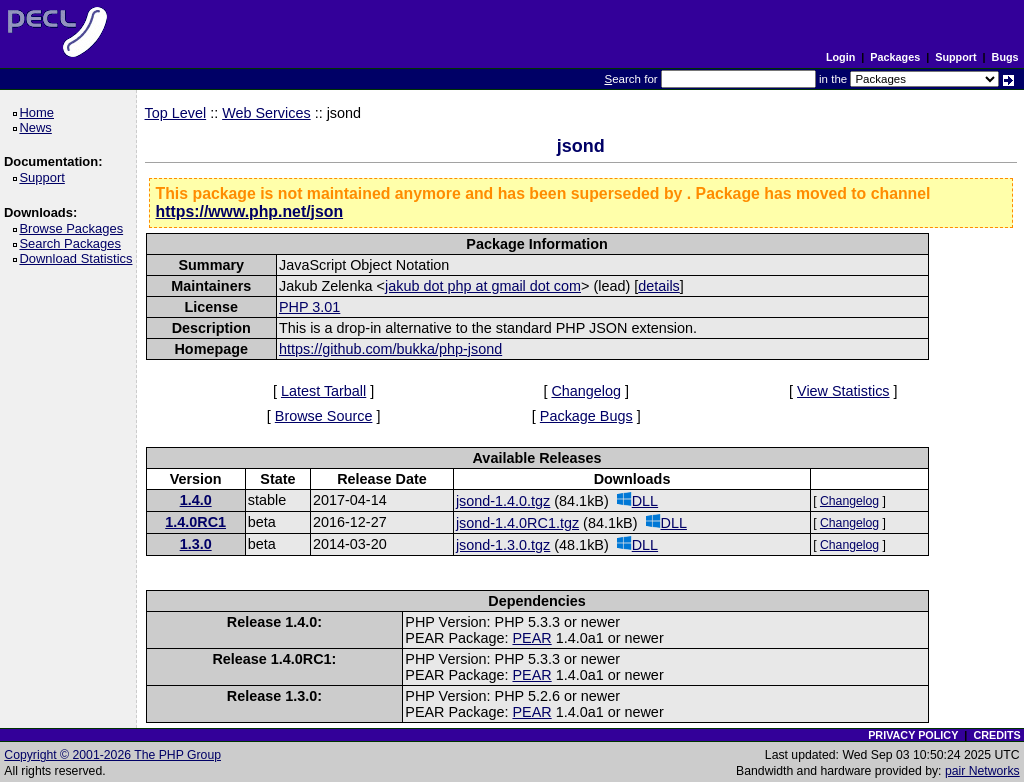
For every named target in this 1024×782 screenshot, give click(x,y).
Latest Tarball (323, 391)
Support (955, 57)
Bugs (1005, 57)
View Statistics (843, 391)
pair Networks (982, 771)
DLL (637, 500)
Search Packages (73, 243)
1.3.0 (196, 544)
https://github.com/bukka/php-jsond (390, 349)
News (38, 127)
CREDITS (996, 735)
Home (39, 112)
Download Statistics (79, 258)
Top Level (176, 113)
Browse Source (324, 416)
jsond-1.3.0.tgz (503, 545)
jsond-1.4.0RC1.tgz (517, 523)
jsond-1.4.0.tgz (503, 501)
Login (840, 57)
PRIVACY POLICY (913, 735)
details (659, 286)
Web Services (266, 113)
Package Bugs (586, 416)
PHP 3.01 (309, 307)
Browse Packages (74, 228)
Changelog (586, 391)
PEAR (531, 638)
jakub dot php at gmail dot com (483, 286)
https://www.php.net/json (250, 211)
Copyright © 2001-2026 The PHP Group (112, 755)
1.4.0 (196, 500)
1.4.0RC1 (195, 522)
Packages (895, 57)
